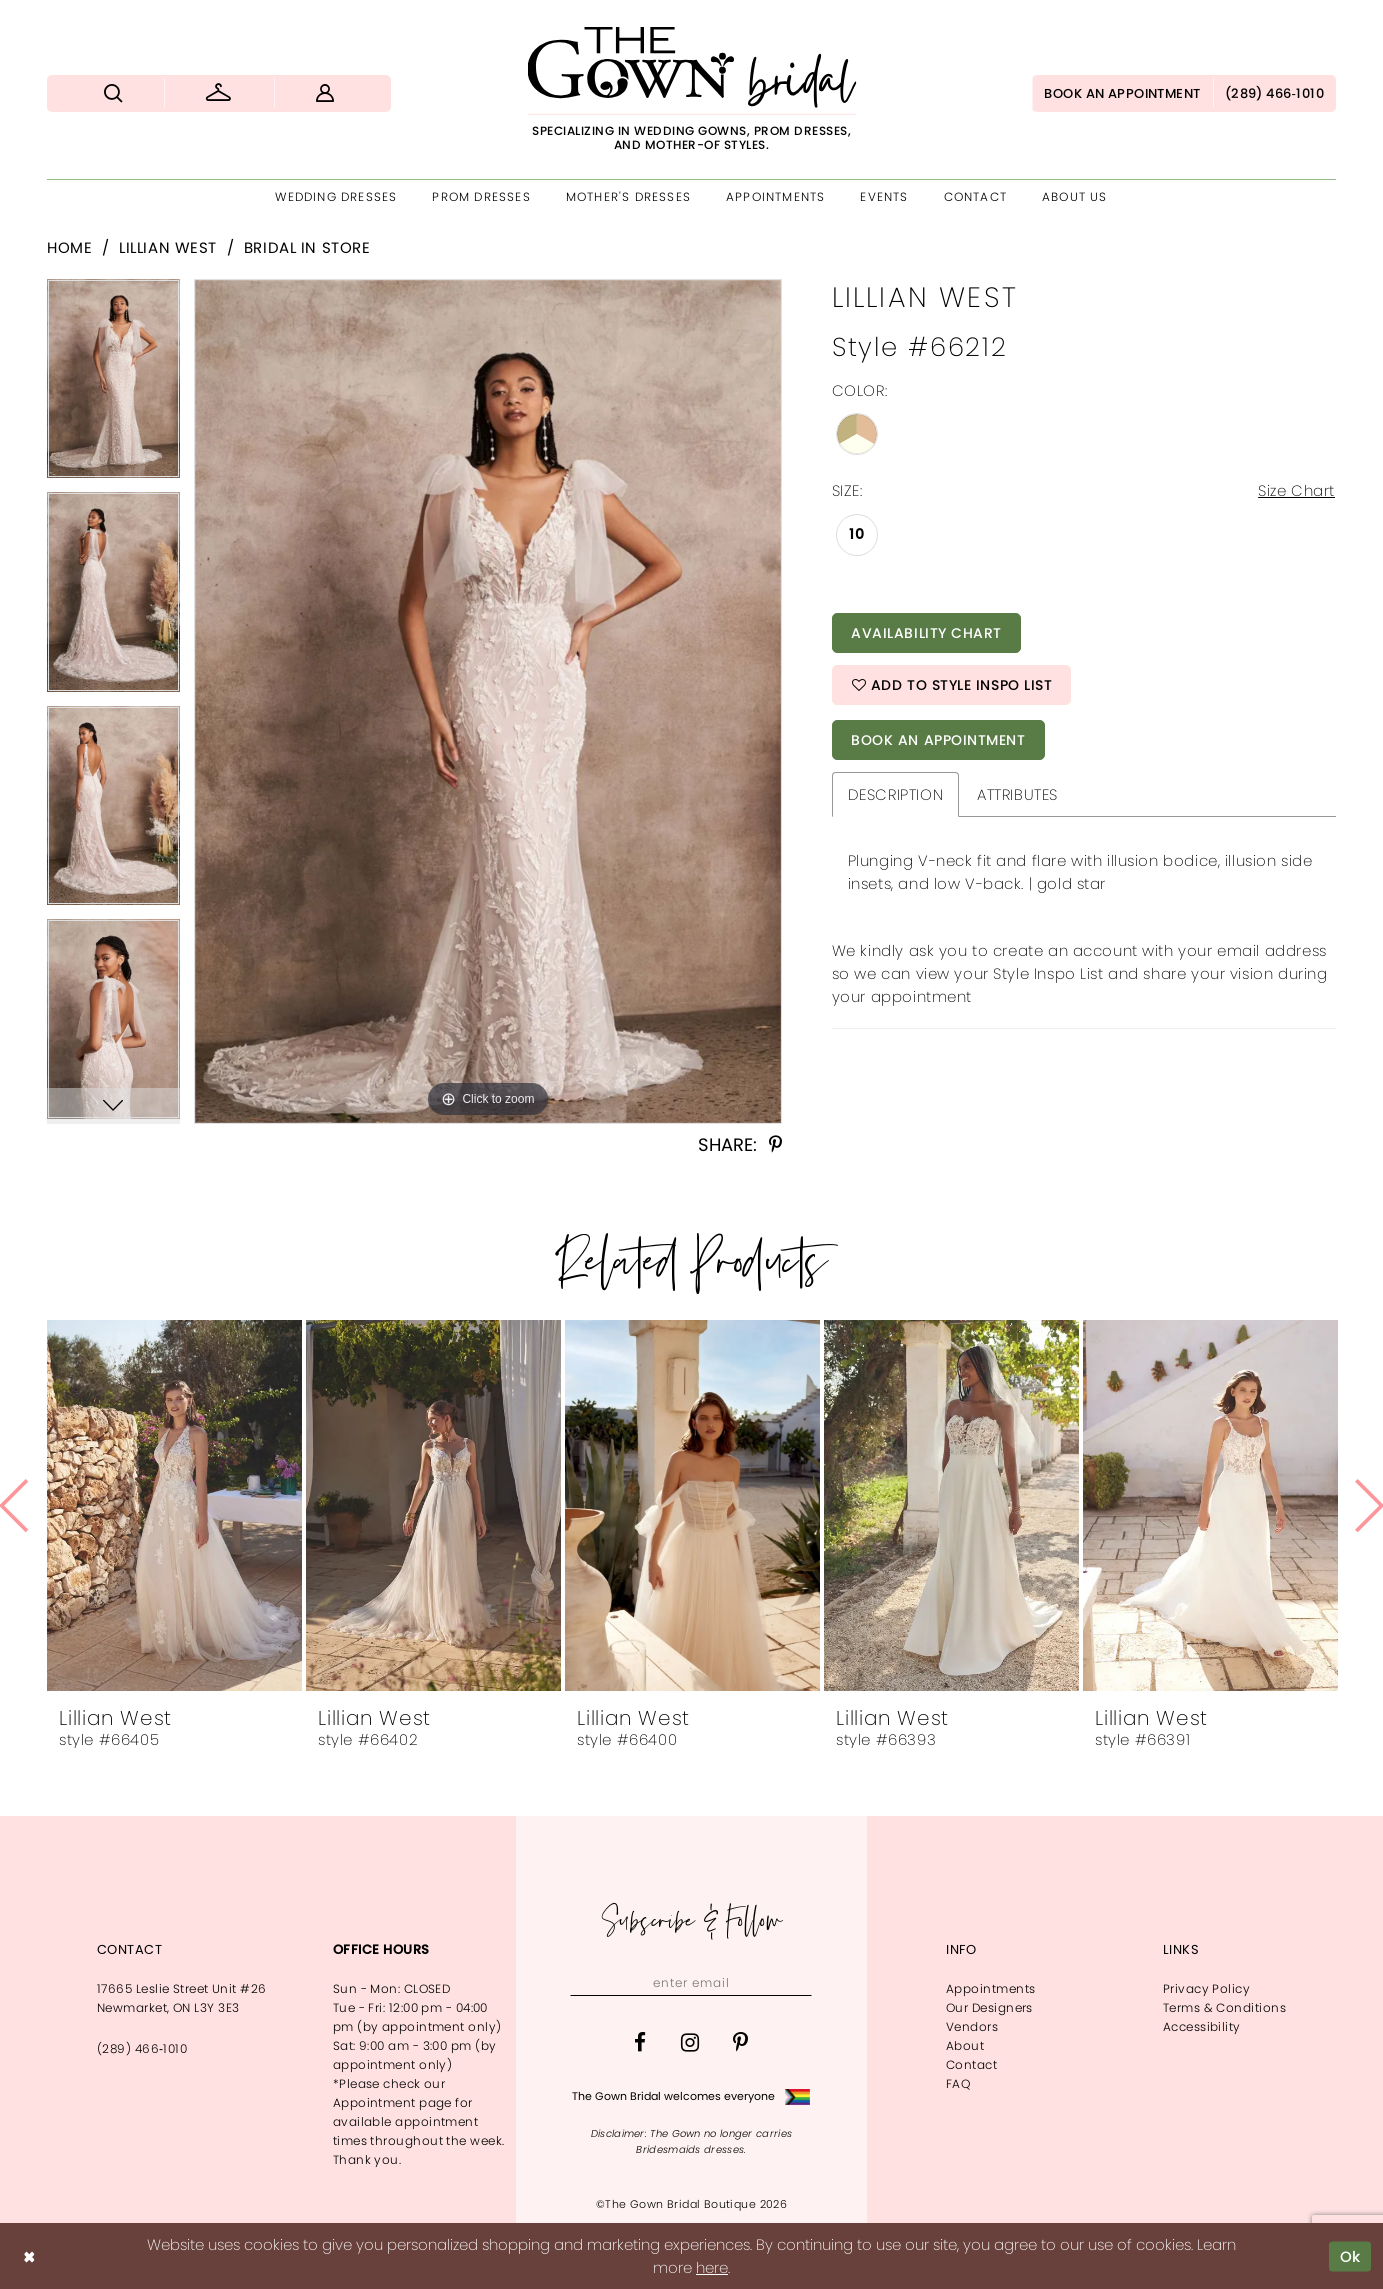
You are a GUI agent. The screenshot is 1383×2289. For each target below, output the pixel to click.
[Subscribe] (794, 1983)
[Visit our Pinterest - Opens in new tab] (740, 2042)
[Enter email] (691, 1983)
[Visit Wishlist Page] (218, 93)
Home (69, 247)
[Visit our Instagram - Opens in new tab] (690, 2042)
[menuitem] (113, 93)
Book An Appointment (938, 740)
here (712, 2267)
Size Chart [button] (1296, 490)
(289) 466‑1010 (142, 2048)
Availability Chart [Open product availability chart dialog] (926, 633)
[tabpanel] (113, 386)
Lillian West (168, 247)
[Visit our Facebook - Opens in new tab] (640, 2042)
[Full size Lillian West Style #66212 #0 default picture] (488, 701)
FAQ (958, 2083)
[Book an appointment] (1122, 93)
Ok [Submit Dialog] (1350, 2255)
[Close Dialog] (29, 2256)
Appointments (990, 1988)
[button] (325, 93)
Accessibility (1202, 2026)
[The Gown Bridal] (691, 89)
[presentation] (174, 1506)
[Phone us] (1274, 93)
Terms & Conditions (1224, 2007)
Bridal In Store (307, 247)
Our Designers (989, 2007)
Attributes (1017, 794)
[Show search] (113, 93)
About (965, 2045)
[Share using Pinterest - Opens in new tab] (775, 1145)
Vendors (972, 2026)
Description (895, 794)
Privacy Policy (1206, 1988)
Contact (971, 2064)
